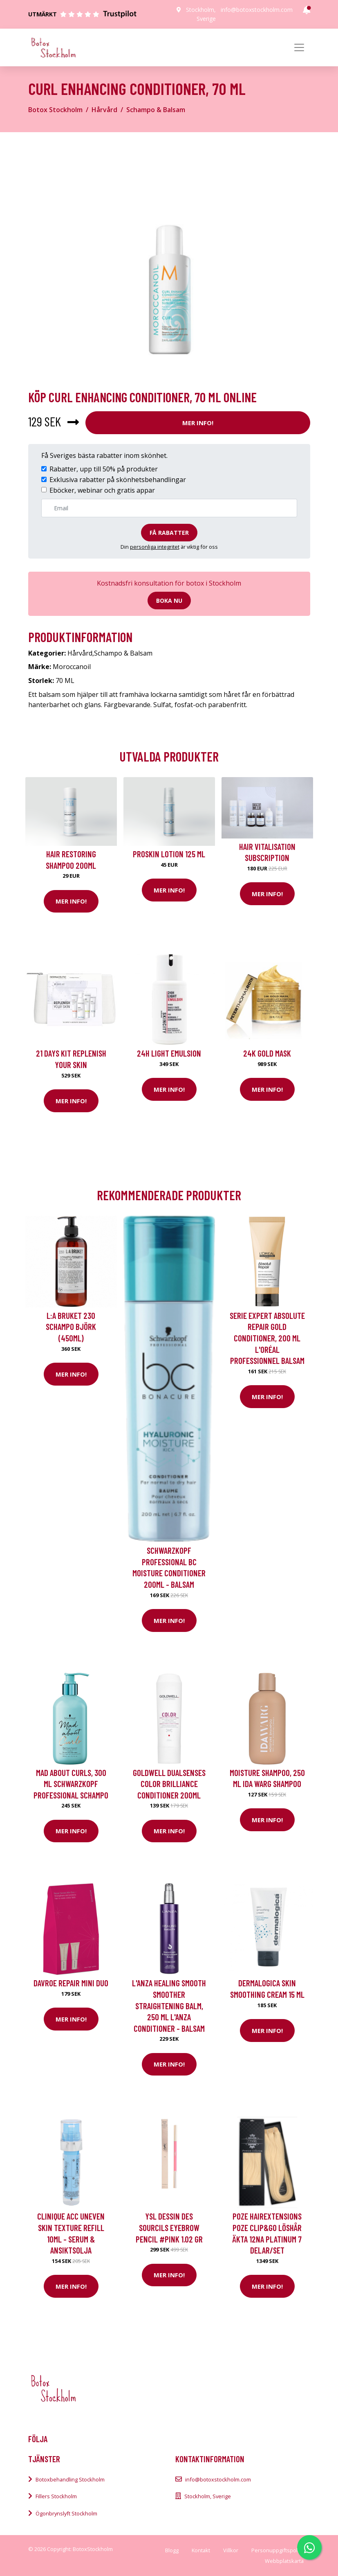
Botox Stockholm (55, 109)
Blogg (172, 2550)
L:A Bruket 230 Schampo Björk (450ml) (71, 1326)
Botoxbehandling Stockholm (70, 2479)
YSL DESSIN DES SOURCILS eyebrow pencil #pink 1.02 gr (169, 2227)
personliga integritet (154, 546)
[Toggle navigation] (299, 47)
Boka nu (169, 600)
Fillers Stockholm (56, 2496)
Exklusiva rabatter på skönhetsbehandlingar (117, 479)
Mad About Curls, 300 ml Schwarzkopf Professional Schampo (71, 1783)
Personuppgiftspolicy (277, 2550)
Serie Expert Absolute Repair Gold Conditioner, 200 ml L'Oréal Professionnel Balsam (267, 1338)
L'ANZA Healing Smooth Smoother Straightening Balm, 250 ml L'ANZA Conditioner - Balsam (169, 2005)
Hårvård (104, 109)
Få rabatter (169, 532)
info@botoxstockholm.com (257, 10)
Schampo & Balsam (155, 109)
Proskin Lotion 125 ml (169, 854)
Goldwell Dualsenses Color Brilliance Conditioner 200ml (169, 1783)
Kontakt (201, 2550)
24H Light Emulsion (169, 1053)
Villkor (230, 2550)
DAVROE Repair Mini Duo (71, 1983)
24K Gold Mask (267, 1053)
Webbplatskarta (284, 2561)
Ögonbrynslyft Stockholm (66, 2513)
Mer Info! (197, 423)
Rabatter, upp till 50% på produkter (103, 468)
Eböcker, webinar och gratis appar (102, 490)
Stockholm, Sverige (207, 2496)
